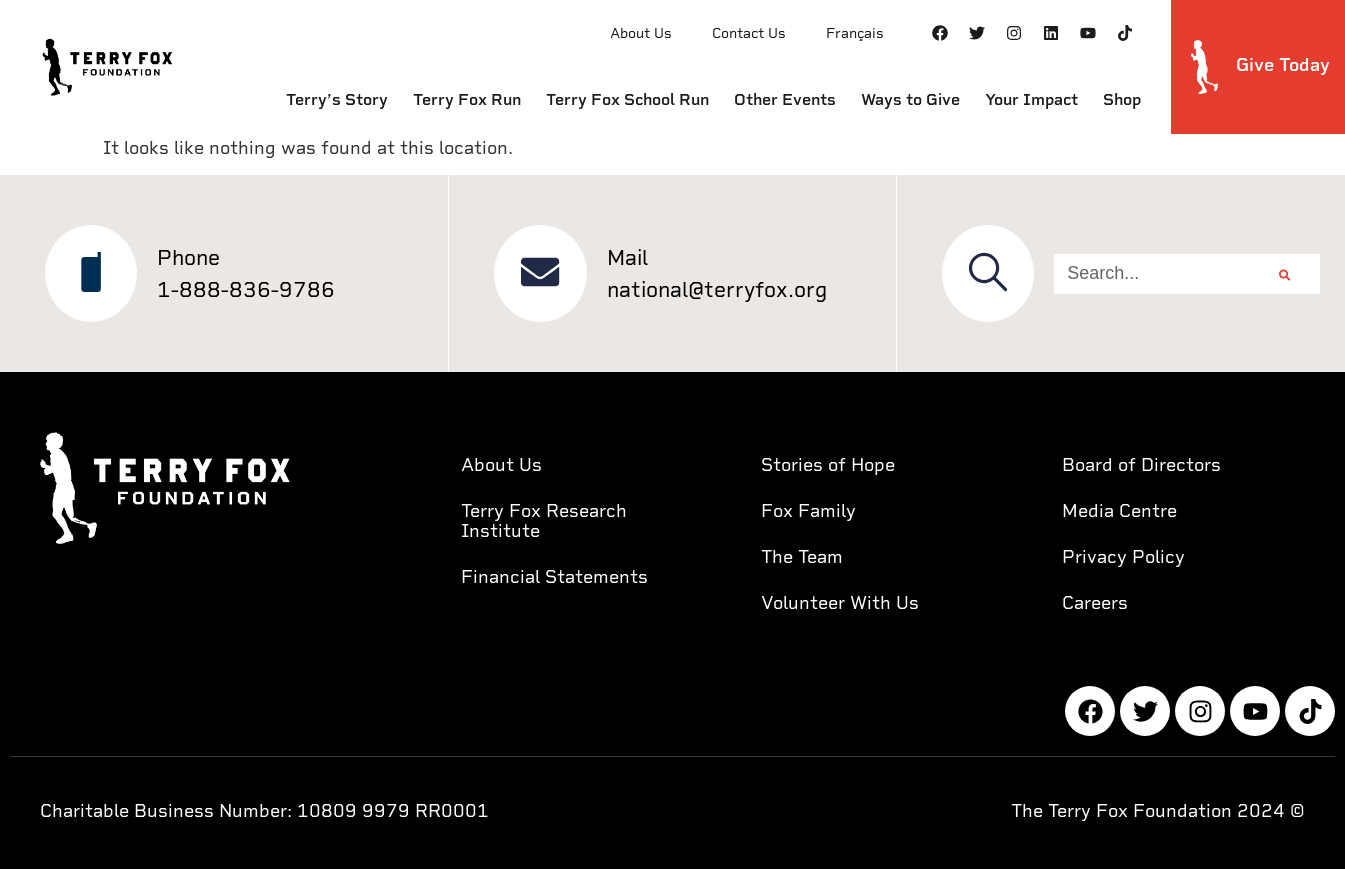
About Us (641, 33)
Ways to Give (910, 99)
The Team (802, 556)
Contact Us (749, 33)
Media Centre (1119, 510)
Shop (1122, 99)
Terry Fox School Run (627, 99)
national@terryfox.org (718, 289)
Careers (1095, 602)
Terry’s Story (337, 99)
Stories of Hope (828, 464)
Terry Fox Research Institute (544, 520)
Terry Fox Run (467, 99)
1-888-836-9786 (248, 289)
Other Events (785, 99)
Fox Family (808, 510)
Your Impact (1031, 99)
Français (855, 33)
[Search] (1284, 274)
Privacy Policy (1123, 556)
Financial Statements (554, 576)
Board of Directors (1141, 464)
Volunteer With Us (840, 602)
